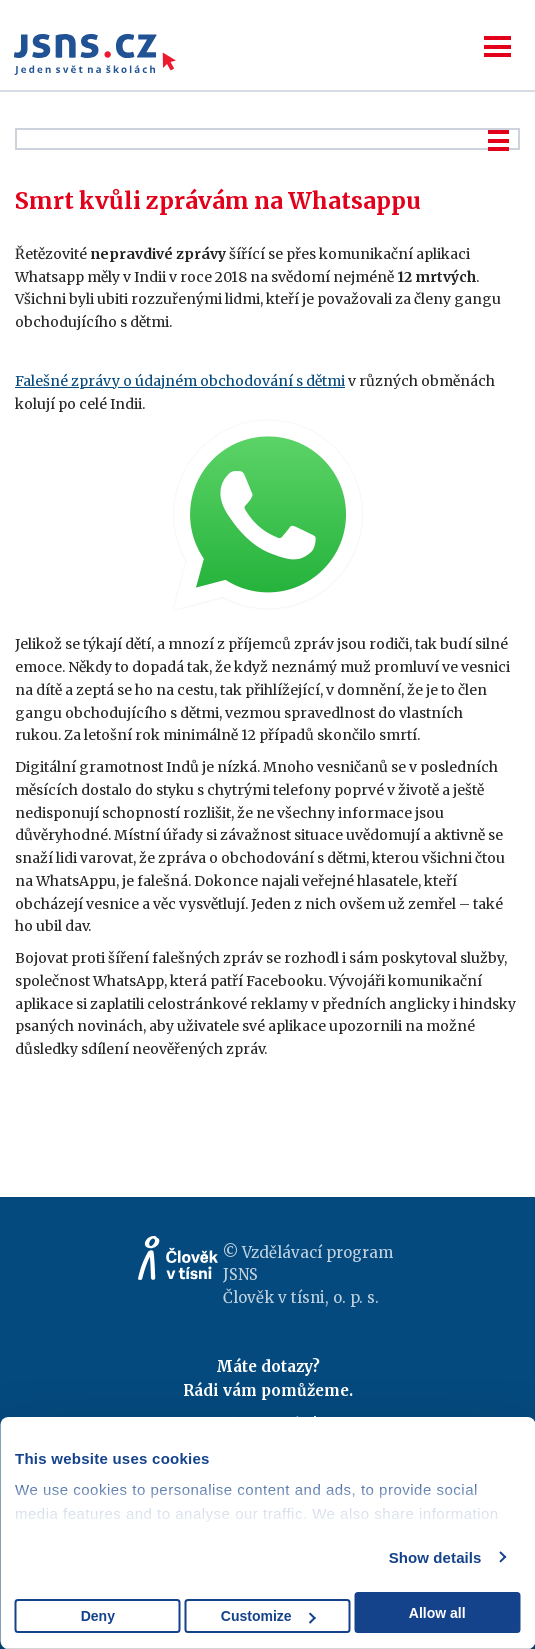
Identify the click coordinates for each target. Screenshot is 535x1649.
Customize (268, 1616)
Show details (435, 1557)
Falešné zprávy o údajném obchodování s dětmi (180, 381)
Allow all (437, 1613)
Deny (98, 1616)
